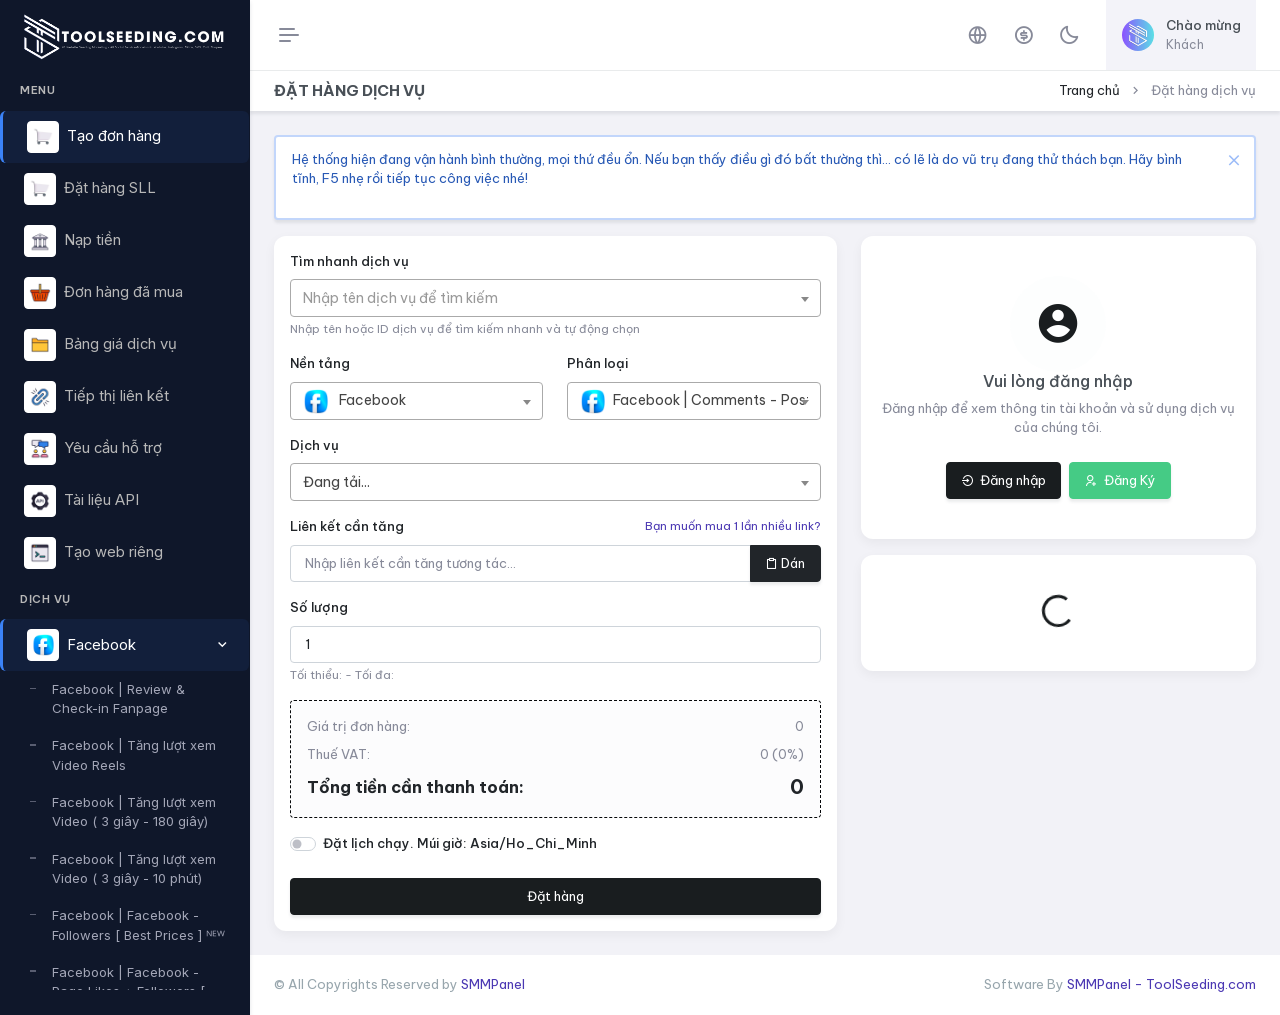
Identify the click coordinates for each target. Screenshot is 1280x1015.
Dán (785, 563)
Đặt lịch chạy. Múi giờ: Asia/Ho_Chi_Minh (460, 843)
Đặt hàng (555, 896)
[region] (124, 530)
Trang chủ (1089, 90)
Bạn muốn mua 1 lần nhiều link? (733, 526)
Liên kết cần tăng (347, 526)
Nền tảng (320, 363)
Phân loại (597, 363)
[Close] (1231, 159)
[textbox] (410, 298)
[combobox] (555, 298)
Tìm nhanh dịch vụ (349, 261)
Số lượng (319, 607)
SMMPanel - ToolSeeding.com (1161, 984)
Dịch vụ (314, 445)
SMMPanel (493, 984)
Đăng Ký (1120, 480)
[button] (124, 645)
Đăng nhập (1003, 480)
